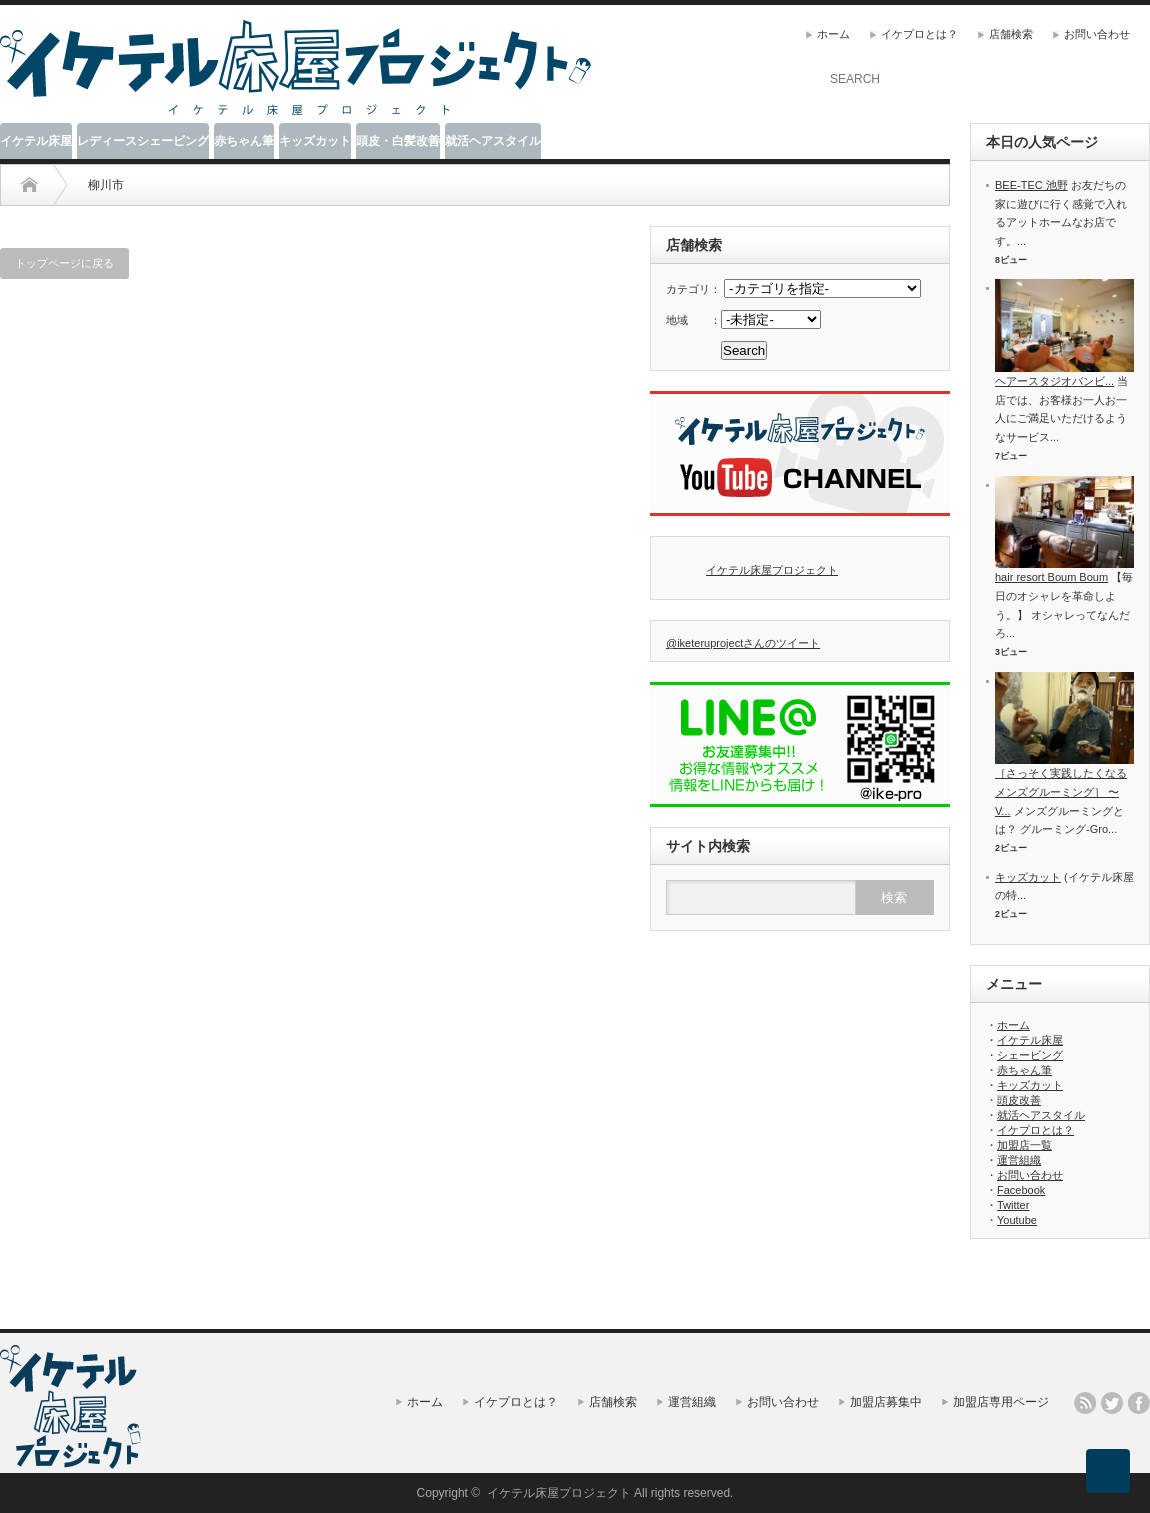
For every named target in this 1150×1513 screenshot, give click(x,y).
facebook (1139, 1403)
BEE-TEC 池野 (1031, 185)
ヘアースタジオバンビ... (1054, 381)
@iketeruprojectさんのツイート (743, 643)
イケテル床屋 (36, 141)
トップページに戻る (64, 263)
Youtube (1017, 1220)
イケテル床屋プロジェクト (772, 570)
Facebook (1021, 1190)
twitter (1112, 1403)
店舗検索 (1011, 34)
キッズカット (315, 141)
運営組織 (1019, 1160)
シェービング (1030, 1055)
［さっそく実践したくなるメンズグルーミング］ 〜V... (1061, 791)
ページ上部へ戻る (1108, 1471)
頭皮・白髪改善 (398, 141)
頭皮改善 (1019, 1100)
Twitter (1013, 1205)
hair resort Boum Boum (1051, 577)
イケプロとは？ (919, 34)
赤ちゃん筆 (244, 141)
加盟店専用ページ (1001, 1402)
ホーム (833, 34)
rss (1085, 1403)
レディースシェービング (143, 141)
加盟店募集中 (886, 1402)
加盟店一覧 (1024, 1145)
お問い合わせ (1097, 34)
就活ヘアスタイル (493, 141)
